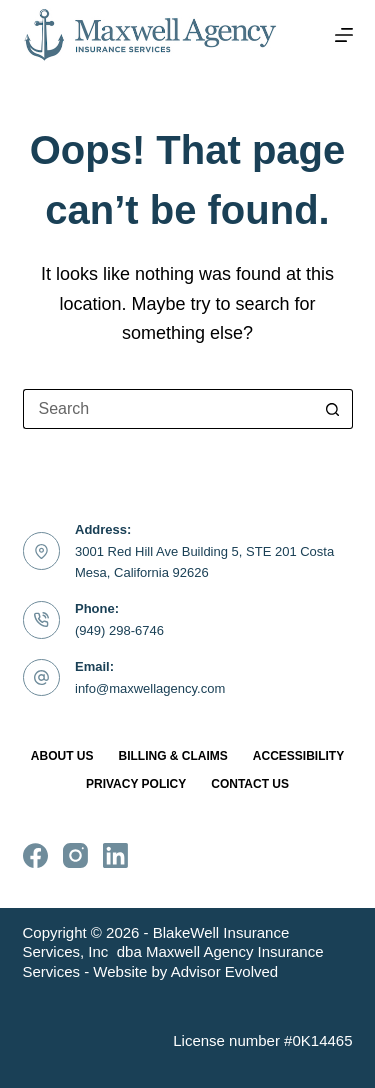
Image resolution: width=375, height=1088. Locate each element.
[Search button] (333, 409)
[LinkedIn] (115, 855)
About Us (62, 756)
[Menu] (344, 35)
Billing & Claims (173, 756)
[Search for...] (168, 409)
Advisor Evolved (225, 971)
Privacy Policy (136, 784)
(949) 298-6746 (119, 630)
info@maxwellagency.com (150, 688)
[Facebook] (35, 855)
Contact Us (250, 784)
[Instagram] (75, 855)
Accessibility (298, 756)
